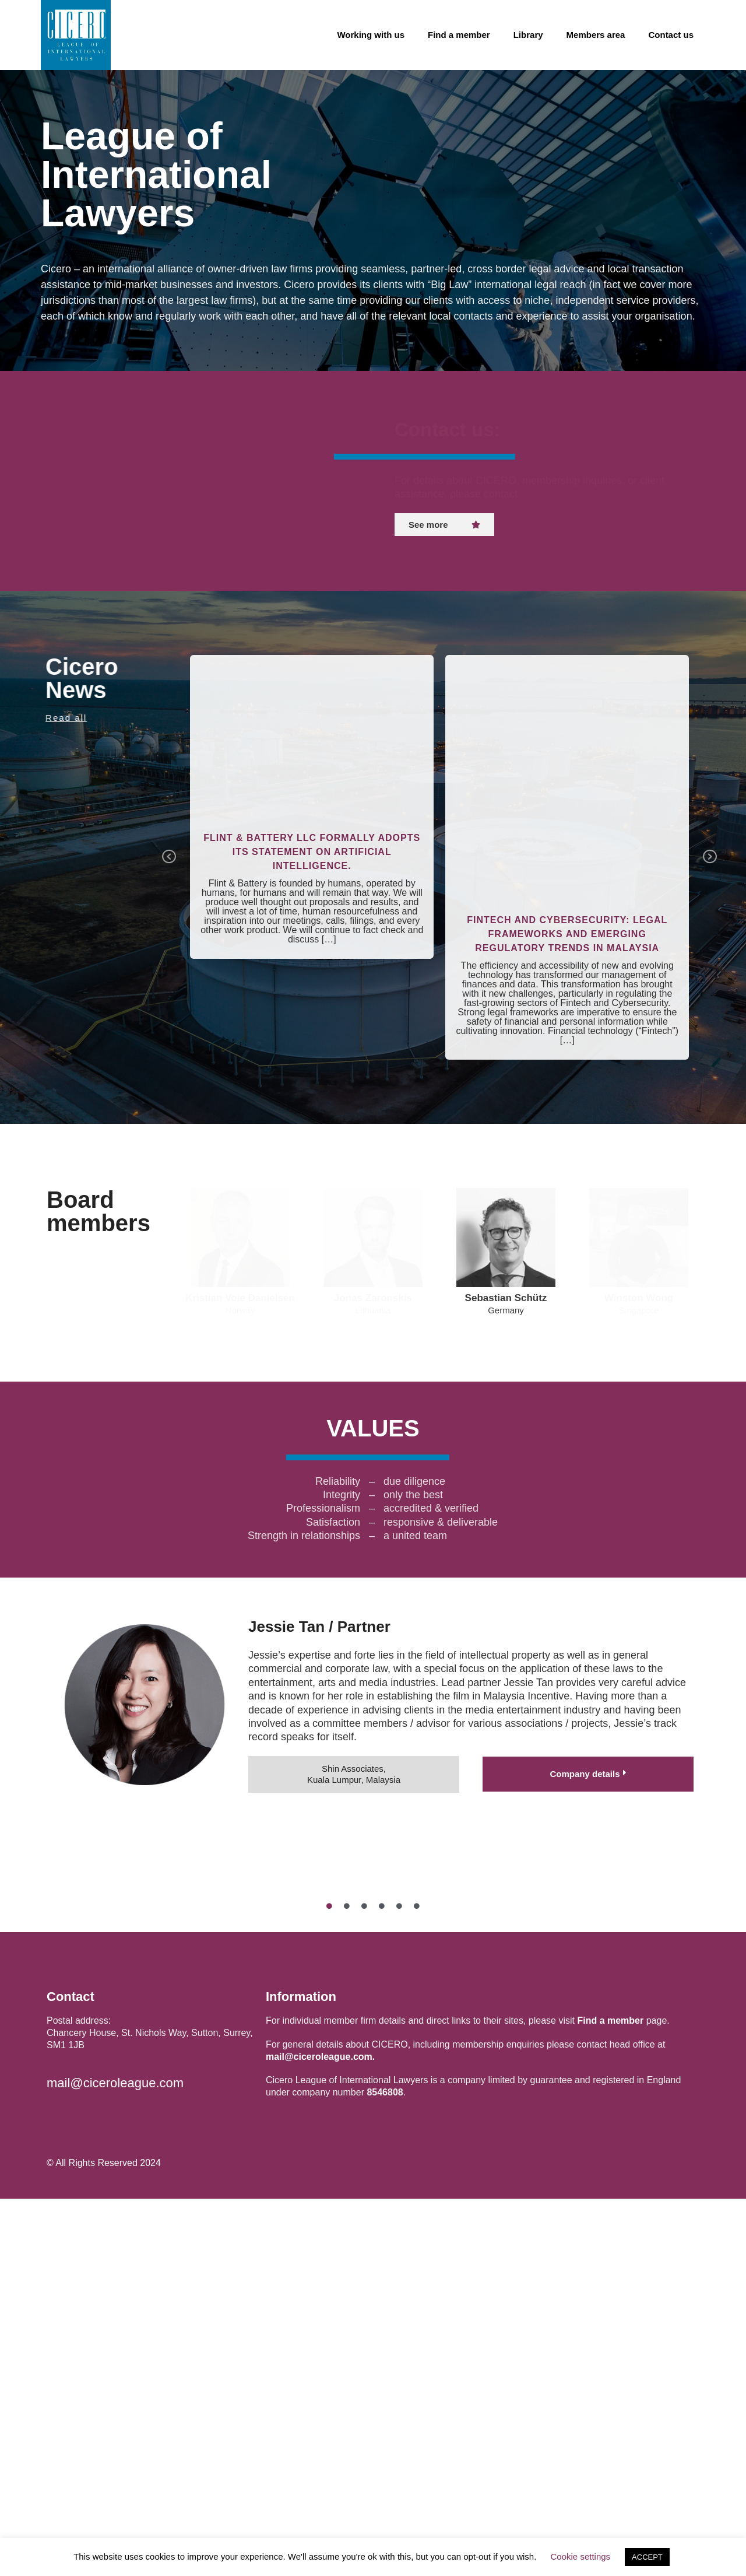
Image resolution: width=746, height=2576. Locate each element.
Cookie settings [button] (581, 2556)
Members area (595, 35)
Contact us (671, 35)
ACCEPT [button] (647, 2557)
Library (528, 35)
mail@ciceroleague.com (115, 2461)
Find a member (459, 35)
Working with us (370, 35)
